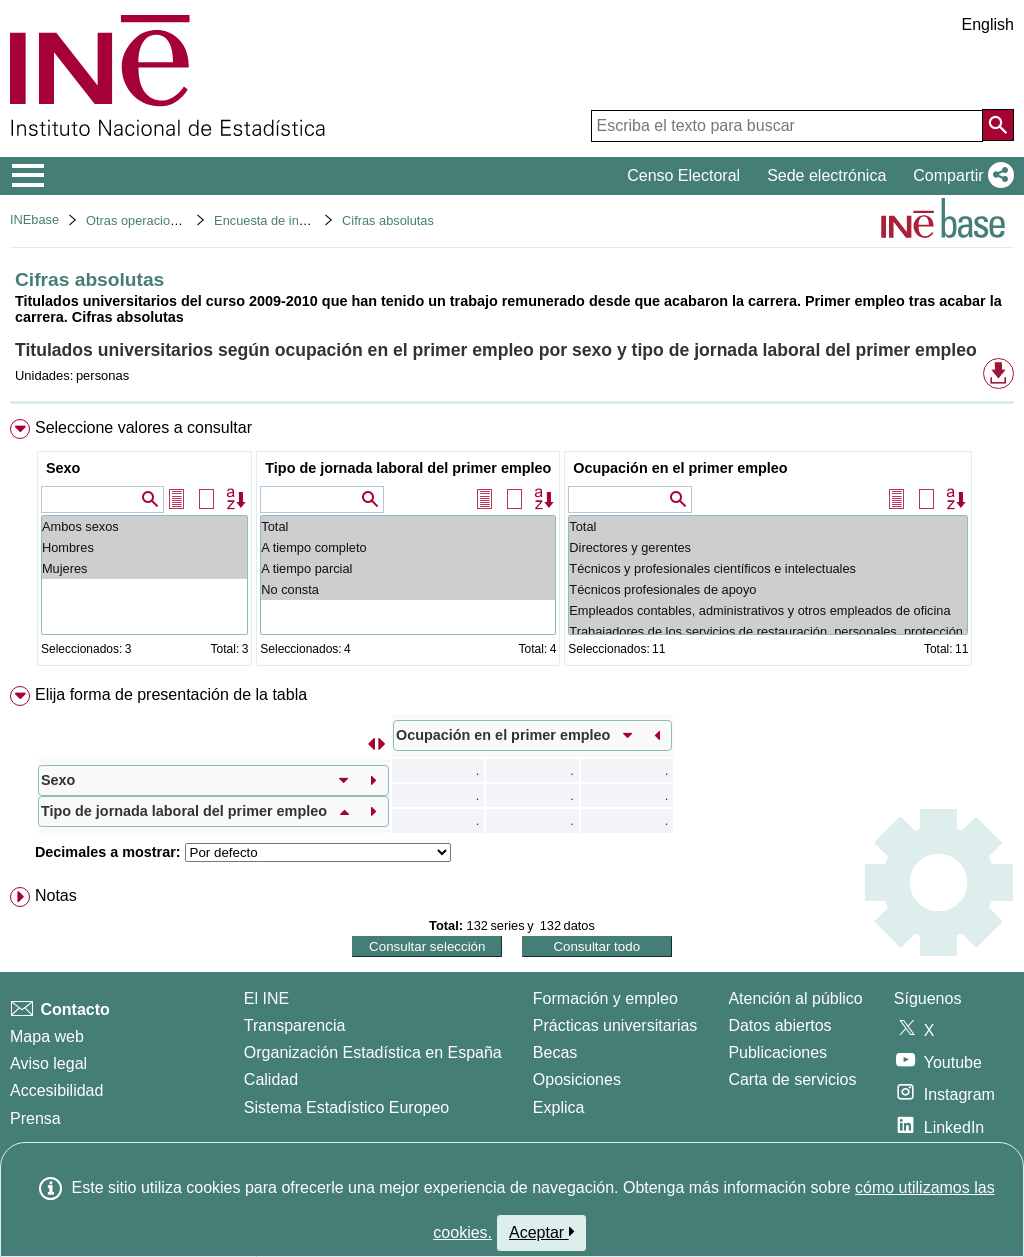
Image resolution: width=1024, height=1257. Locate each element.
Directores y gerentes (768, 547)
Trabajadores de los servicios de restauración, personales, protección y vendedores (768, 631)
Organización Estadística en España (373, 1052)
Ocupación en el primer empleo (680, 468)
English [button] (988, 24)
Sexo (63, 468)
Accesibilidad (56, 1090)
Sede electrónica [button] (826, 175)
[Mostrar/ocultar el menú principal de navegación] (28, 176)
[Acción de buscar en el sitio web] (998, 125)
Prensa (35, 1118)
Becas (555, 1052)
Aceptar (541, 1232)
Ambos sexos (144, 526)
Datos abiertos (779, 1025)
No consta (408, 589)
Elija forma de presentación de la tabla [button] (171, 694)
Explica (559, 1107)
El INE (266, 998)
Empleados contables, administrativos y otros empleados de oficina (768, 610)
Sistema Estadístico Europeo (346, 1107)
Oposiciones (577, 1079)
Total (408, 526)
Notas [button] (56, 895)
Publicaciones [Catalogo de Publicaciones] (777, 1052)
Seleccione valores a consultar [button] (143, 427)
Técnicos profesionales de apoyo (768, 589)
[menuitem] (512, 546)
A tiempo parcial (408, 568)
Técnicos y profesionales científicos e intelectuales (768, 568)
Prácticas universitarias (615, 1025)
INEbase (34, 219)
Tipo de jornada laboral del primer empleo (408, 468)
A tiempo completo (408, 547)
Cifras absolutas (388, 220)
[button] (959, 176)
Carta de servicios (792, 1079)
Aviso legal (48, 1063)
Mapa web (47, 1036)
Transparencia (295, 1025)
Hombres (144, 547)
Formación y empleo (605, 998)
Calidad (271, 1079)
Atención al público (795, 998)
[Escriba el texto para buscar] (787, 126)
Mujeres (144, 568)
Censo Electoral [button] (683, 175)
